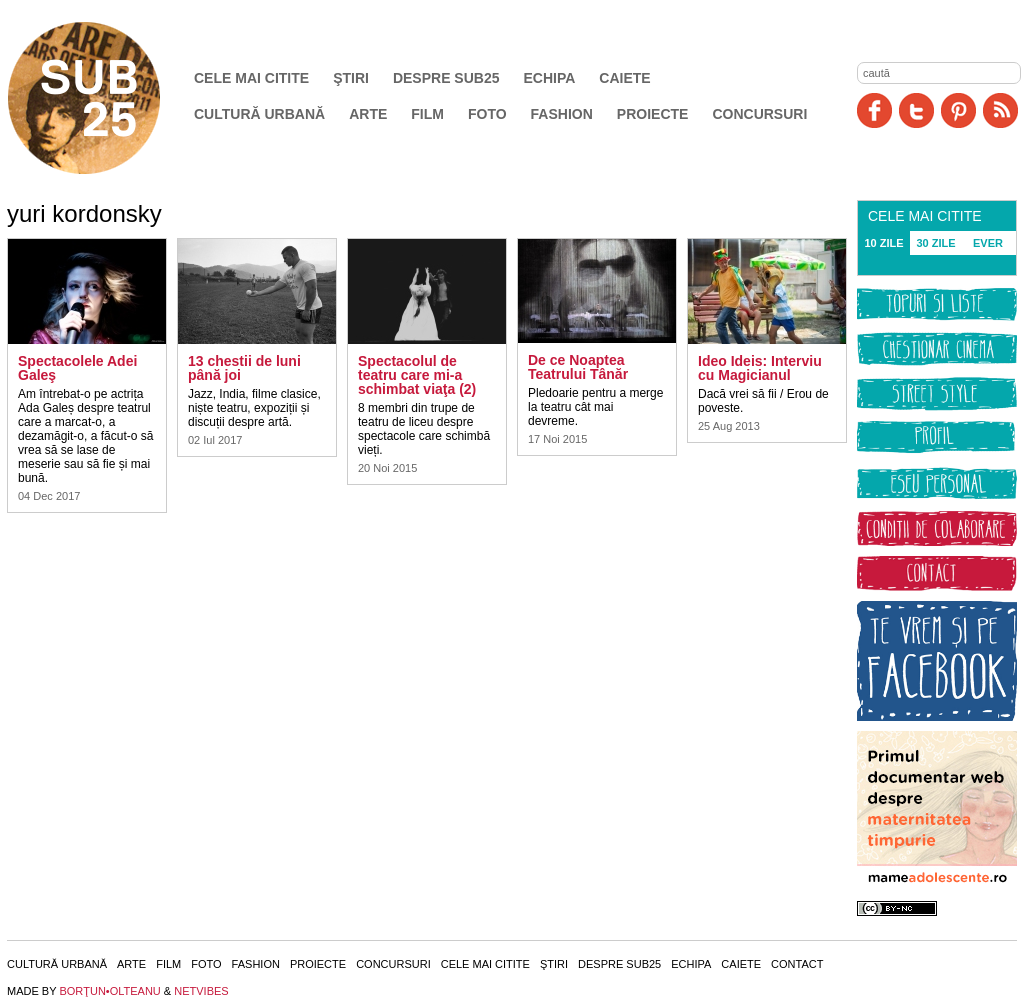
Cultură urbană (259, 114)
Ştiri (351, 78)
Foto (487, 114)
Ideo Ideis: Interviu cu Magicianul (760, 368)
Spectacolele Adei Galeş (77, 368)
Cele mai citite (251, 78)
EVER (988, 243)
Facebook (874, 110)
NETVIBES (201, 991)
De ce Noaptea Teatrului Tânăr (578, 367)
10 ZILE (883, 243)
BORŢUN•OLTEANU (109, 991)
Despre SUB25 (446, 78)
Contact (797, 964)
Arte (368, 114)
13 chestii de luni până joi (244, 368)
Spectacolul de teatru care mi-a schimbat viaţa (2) (417, 375)
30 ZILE (935, 243)
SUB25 (107, 98)
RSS (1000, 110)
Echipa (550, 78)
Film (427, 114)
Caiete (624, 78)
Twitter (916, 110)
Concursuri (759, 114)
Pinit (958, 110)
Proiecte (653, 114)
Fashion (562, 114)
